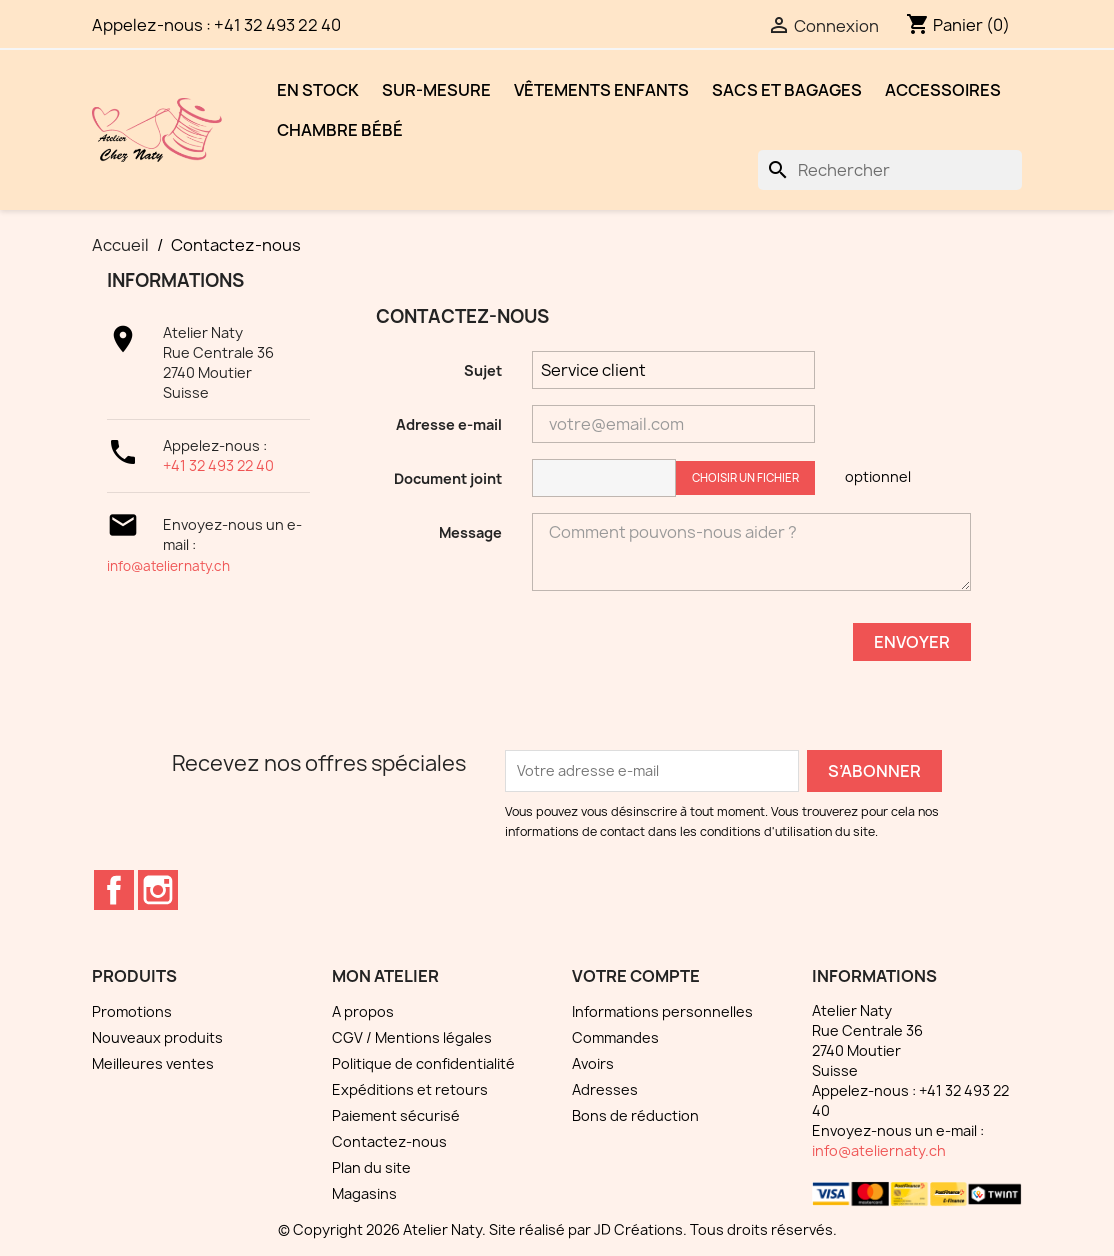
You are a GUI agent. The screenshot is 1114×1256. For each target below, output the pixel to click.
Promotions (132, 1011)
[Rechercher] (890, 170)
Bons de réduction (635, 1115)
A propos (363, 1011)
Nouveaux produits (157, 1037)
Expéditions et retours (410, 1089)
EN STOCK (318, 90)
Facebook (114, 890)
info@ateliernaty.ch (168, 566)
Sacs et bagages (787, 90)
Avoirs (593, 1063)
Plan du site (371, 1167)
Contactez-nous (389, 1141)
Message (470, 532)
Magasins (364, 1193)
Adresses (605, 1089)
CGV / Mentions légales (412, 1037)
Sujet (483, 370)
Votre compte (636, 976)
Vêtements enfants (601, 90)
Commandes (615, 1037)
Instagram (158, 890)
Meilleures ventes (153, 1063)
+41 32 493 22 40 (218, 465)
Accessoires (943, 90)
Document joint (448, 478)
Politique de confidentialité (423, 1063)
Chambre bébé (340, 130)
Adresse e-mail (449, 424)
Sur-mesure (436, 90)
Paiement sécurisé (396, 1115)
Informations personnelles (662, 1011)
